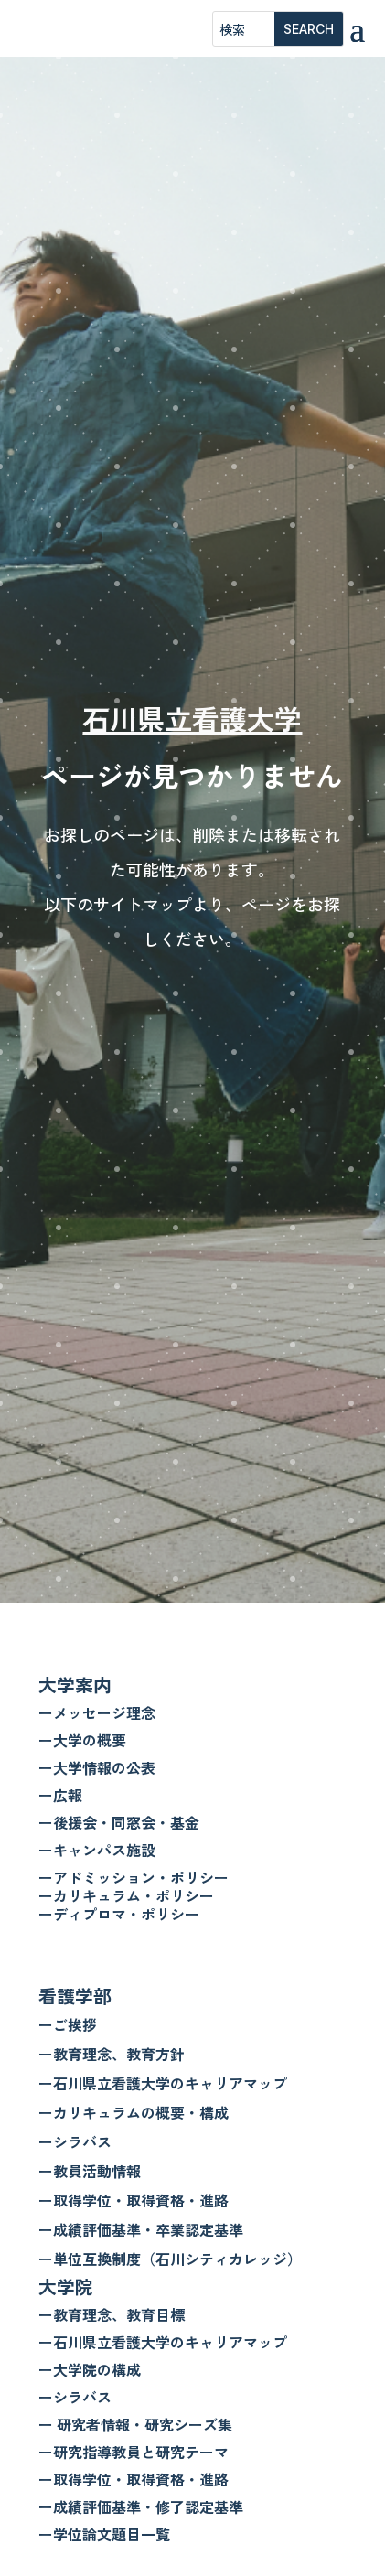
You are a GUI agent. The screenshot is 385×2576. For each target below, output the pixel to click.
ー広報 (60, 1795)
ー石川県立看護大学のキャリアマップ (162, 2083)
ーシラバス (75, 2141)
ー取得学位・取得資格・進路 (133, 2200)
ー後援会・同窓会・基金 (118, 1822)
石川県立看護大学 (192, 718)
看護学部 (75, 1995)
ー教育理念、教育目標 (111, 2314)
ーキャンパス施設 (96, 1850)
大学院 (65, 2286)
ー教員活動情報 (89, 2171)
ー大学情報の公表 (96, 1767)
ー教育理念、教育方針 (111, 2054)
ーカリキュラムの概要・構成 (133, 2112)
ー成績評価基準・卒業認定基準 (140, 2229)
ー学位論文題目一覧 (104, 2534)
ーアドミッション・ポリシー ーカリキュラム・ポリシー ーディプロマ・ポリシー (133, 1895)
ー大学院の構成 (89, 2369)
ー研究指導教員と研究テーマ (133, 2452)
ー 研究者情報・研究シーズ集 (135, 2424)
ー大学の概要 (82, 1740)
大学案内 (75, 1684)
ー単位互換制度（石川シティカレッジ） (170, 2259)
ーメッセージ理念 (96, 1712)
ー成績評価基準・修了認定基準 (140, 2506)
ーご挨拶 (67, 2024)
